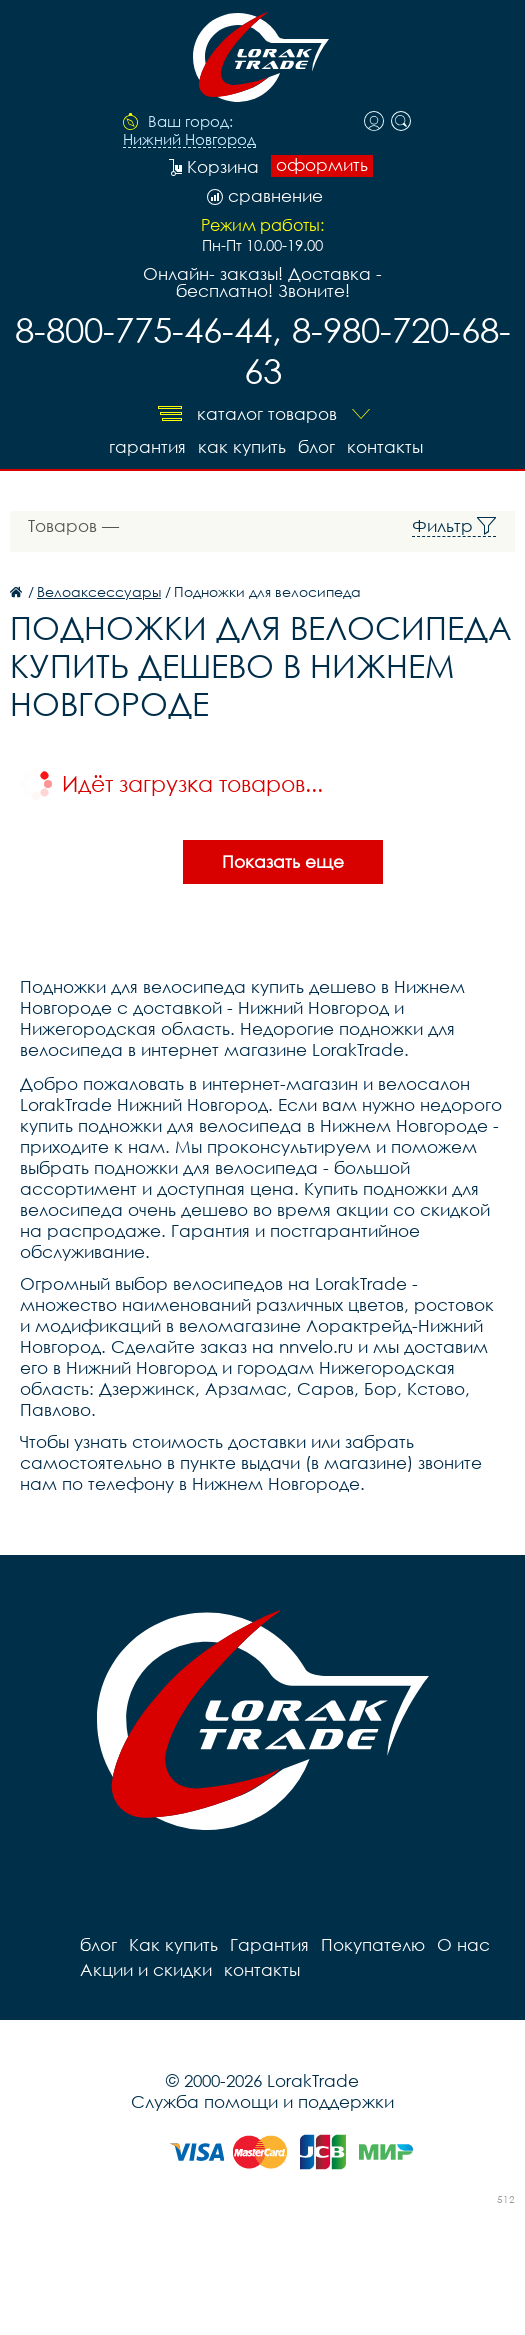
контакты (385, 446)
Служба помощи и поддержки (262, 2101)
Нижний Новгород (189, 140)
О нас (463, 1944)
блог (316, 446)
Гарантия (147, 446)
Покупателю (373, 1944)
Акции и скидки (146, 1969)
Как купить (242, 446)
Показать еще (283, 861)
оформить (322, 165)
